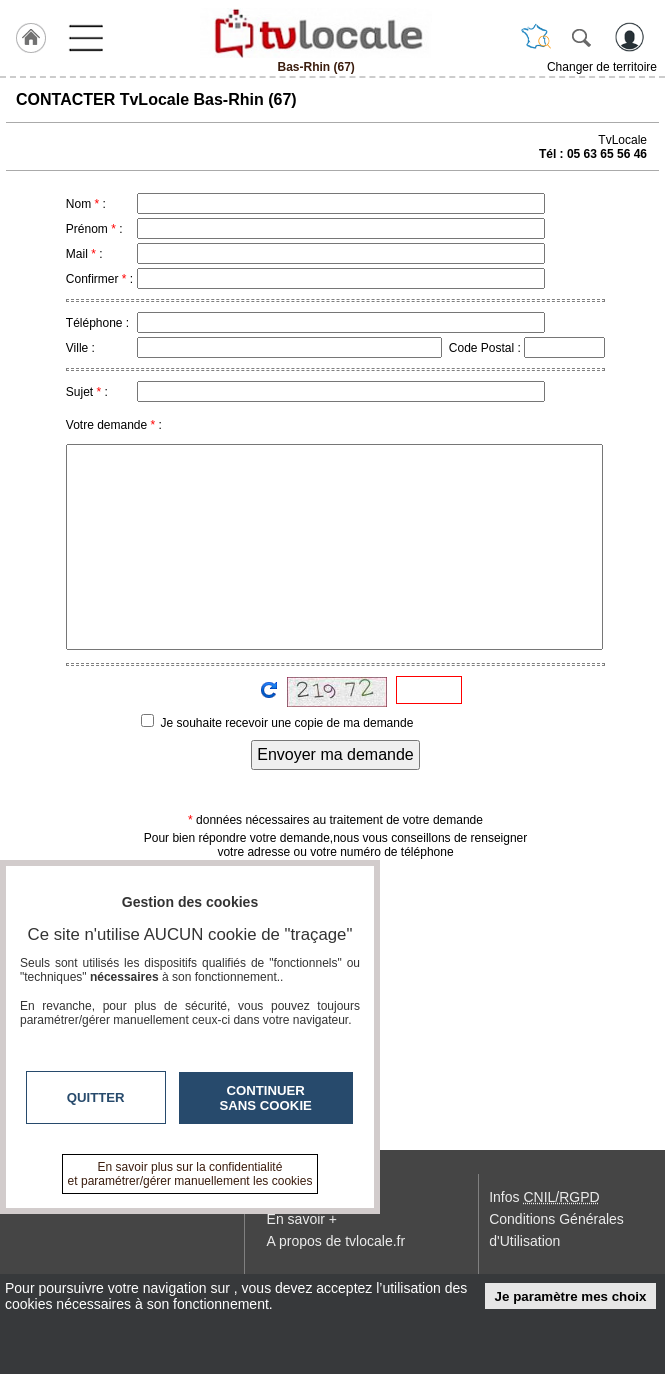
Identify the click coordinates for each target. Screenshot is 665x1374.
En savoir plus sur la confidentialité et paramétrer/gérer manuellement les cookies (190, 1174)
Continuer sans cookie (266, 1098)
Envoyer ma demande (335, 754)
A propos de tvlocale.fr (336, 1241)
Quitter (96, 1097)
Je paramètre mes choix (571, 1296)
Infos (544, 1197)
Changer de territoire (602, 67)
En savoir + (302, 1219)
